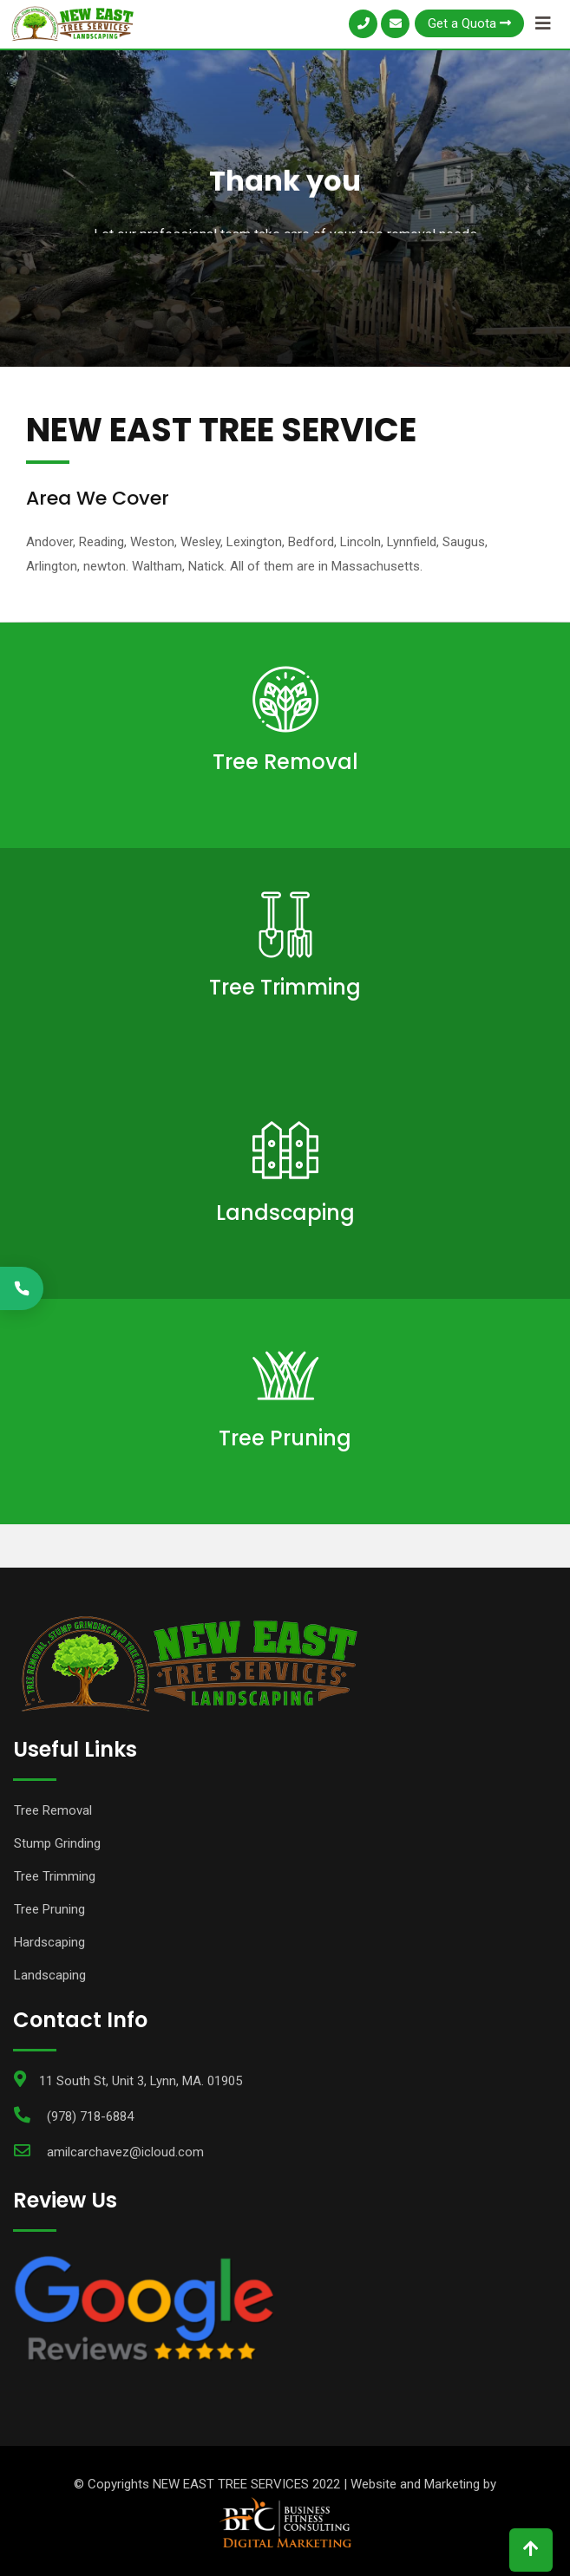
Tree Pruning (285, 1438)
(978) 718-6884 (90, 2116)
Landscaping (285, 1212)
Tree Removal (285, 761)
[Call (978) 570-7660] (21, 1288)
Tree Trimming (285, 987)
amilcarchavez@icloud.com (125, 2152)
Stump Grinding (57, 1843)
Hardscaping (49, 1942)
